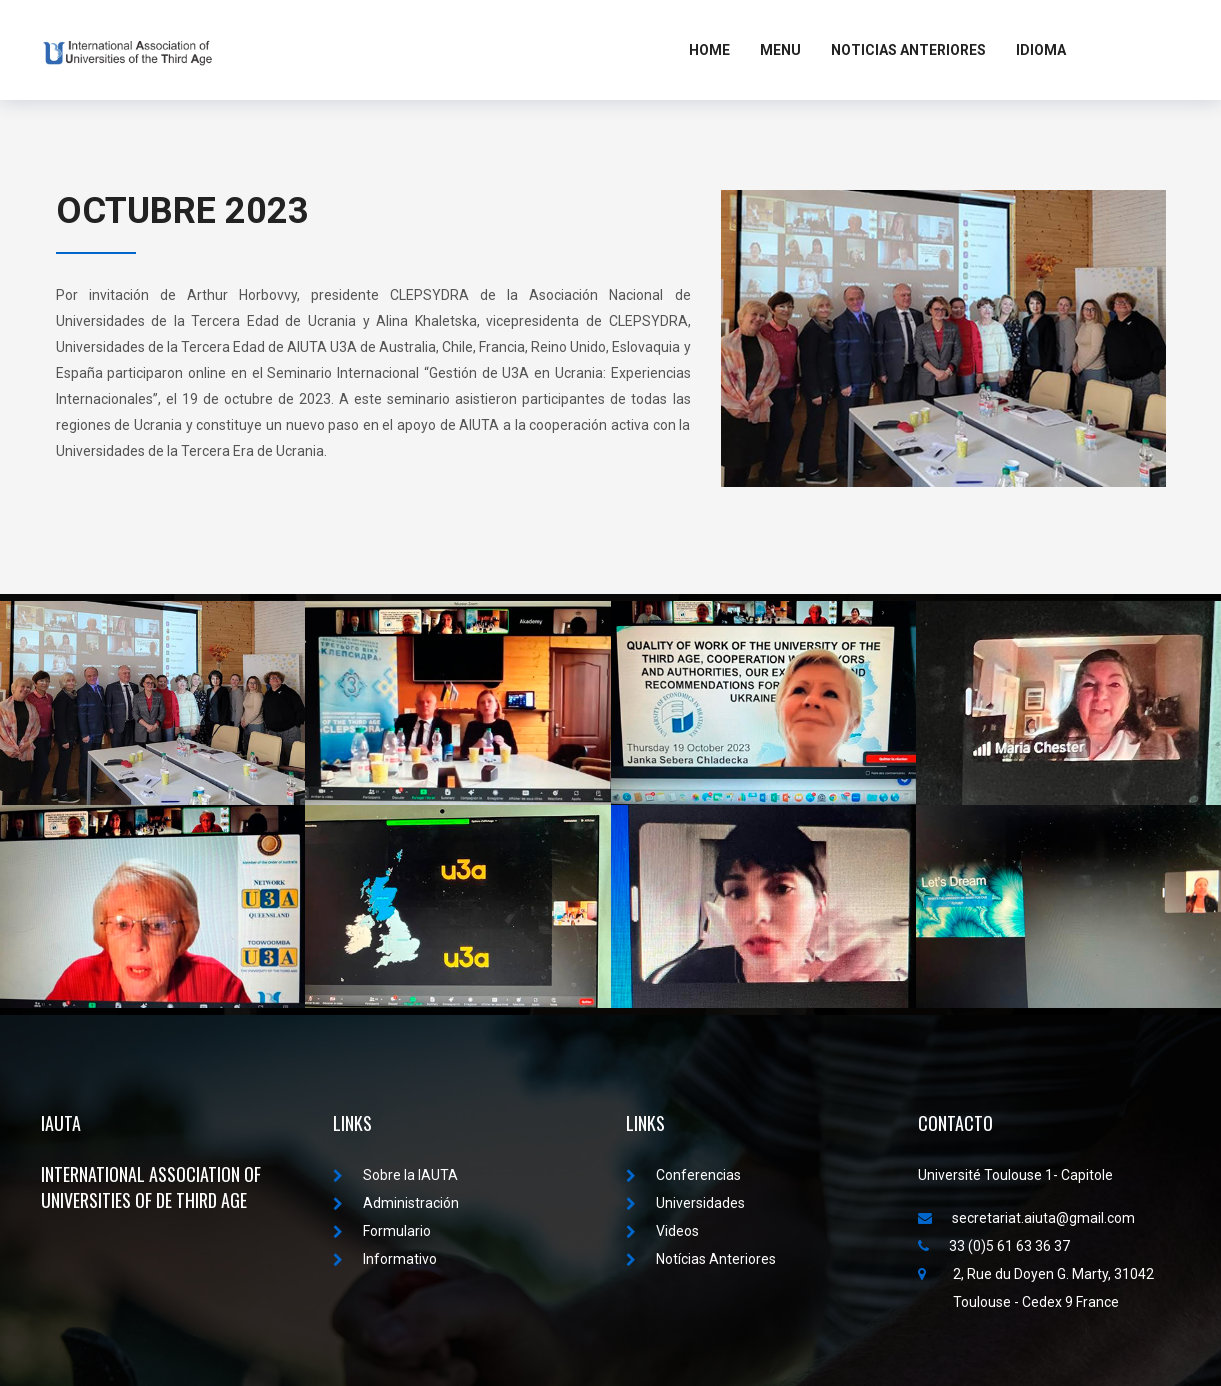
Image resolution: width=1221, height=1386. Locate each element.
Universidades (685, 1203)
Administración (396, 1203)
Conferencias (683, 1175)
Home (709, 50)
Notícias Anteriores (701, 1259)
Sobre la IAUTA (395, 1175)
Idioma (1041, 50)
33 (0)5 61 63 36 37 (994, 1246)
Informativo (385, 1259)
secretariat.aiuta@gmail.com (1026, 1218)
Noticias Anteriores (908, 50)
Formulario (382, 1231)
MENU (780, 50)
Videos (662, 1231)
